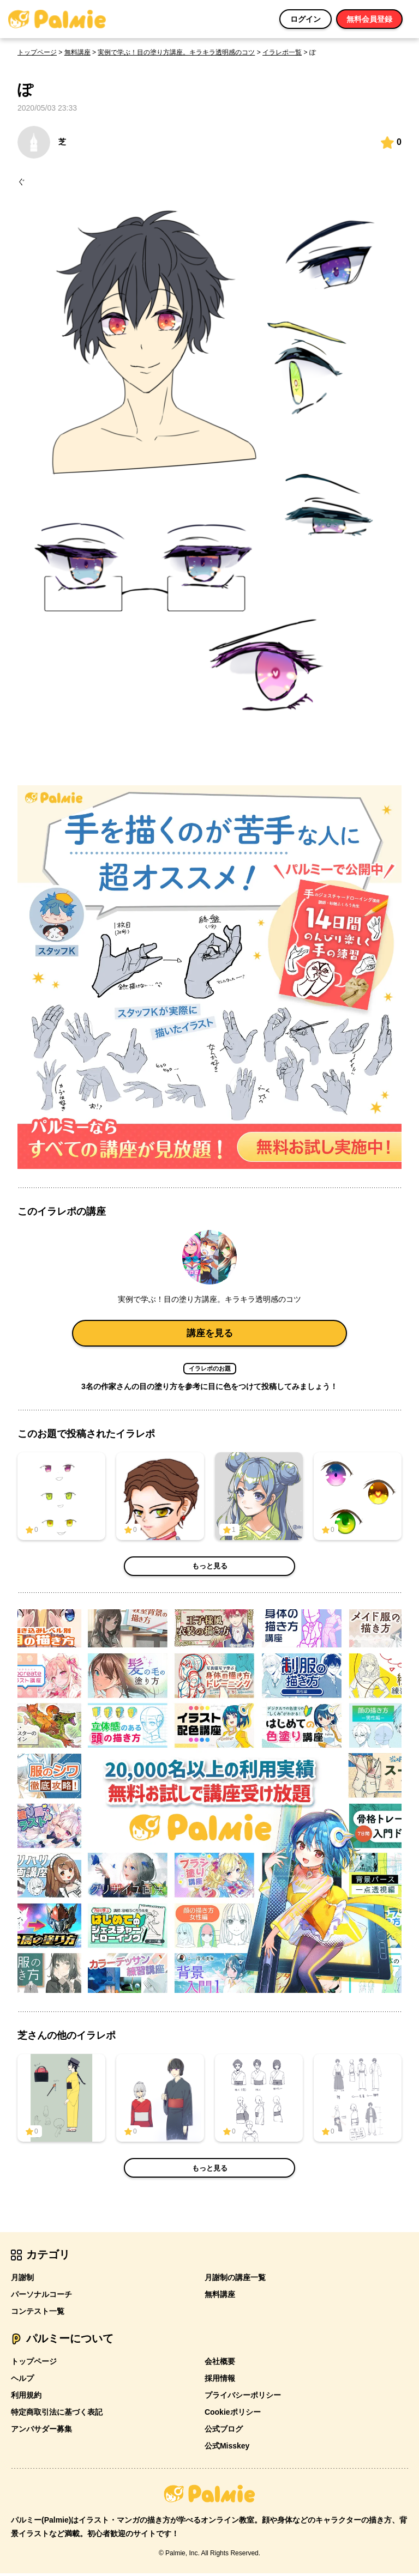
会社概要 (220, 2364)
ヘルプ (22, 2381)
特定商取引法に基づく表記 (57, 2414)
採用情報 (220, 2381)
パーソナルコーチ (41, 2297)
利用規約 (26, 2397)
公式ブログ (224, 2431)
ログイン (305, 19)
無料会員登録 (369, 19)
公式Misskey (227, 2448)
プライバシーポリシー (243, 2397)
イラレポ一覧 (282, 52)
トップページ (37, 52)
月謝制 (22, 2280)
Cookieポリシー (233, 2414)
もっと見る (209, 1568)
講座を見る (209, 1334)
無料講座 (77, 52)
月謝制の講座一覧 (235, 2280)
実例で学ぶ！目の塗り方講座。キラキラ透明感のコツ (176, 52)
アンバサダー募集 (41, 2431)
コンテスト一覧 (37, 2314)
